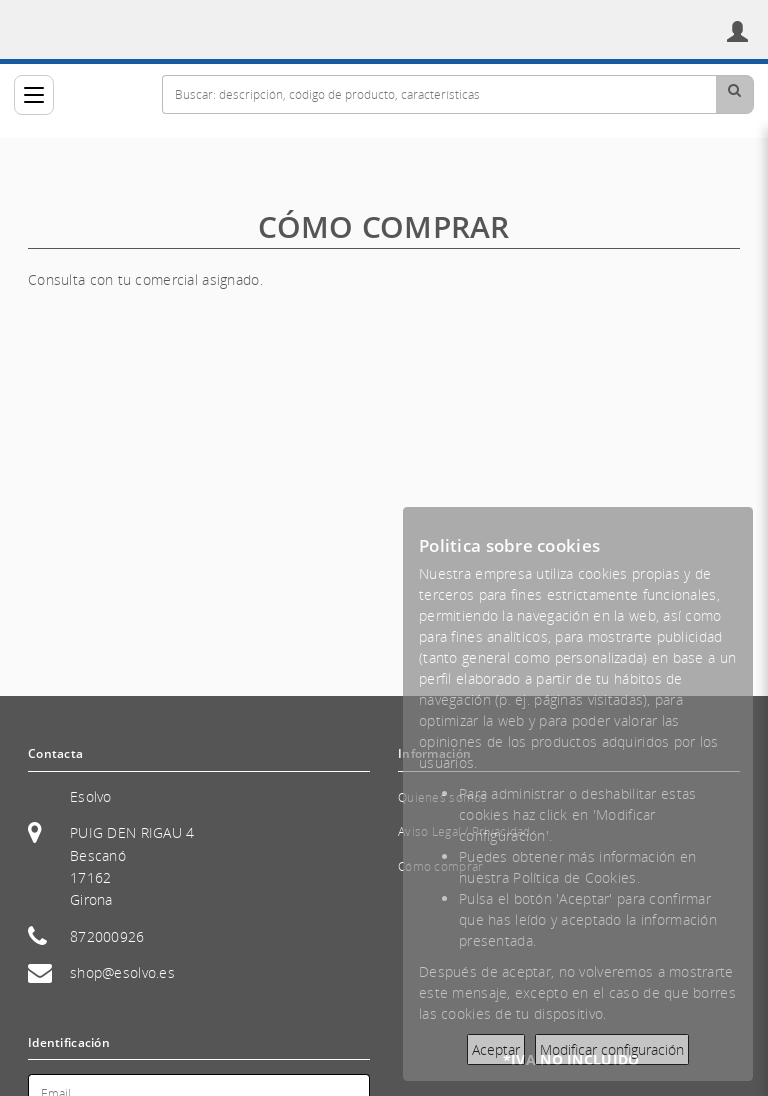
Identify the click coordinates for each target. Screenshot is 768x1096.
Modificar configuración (612, 1049)
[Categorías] (34, 95)
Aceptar (496, 1049)
